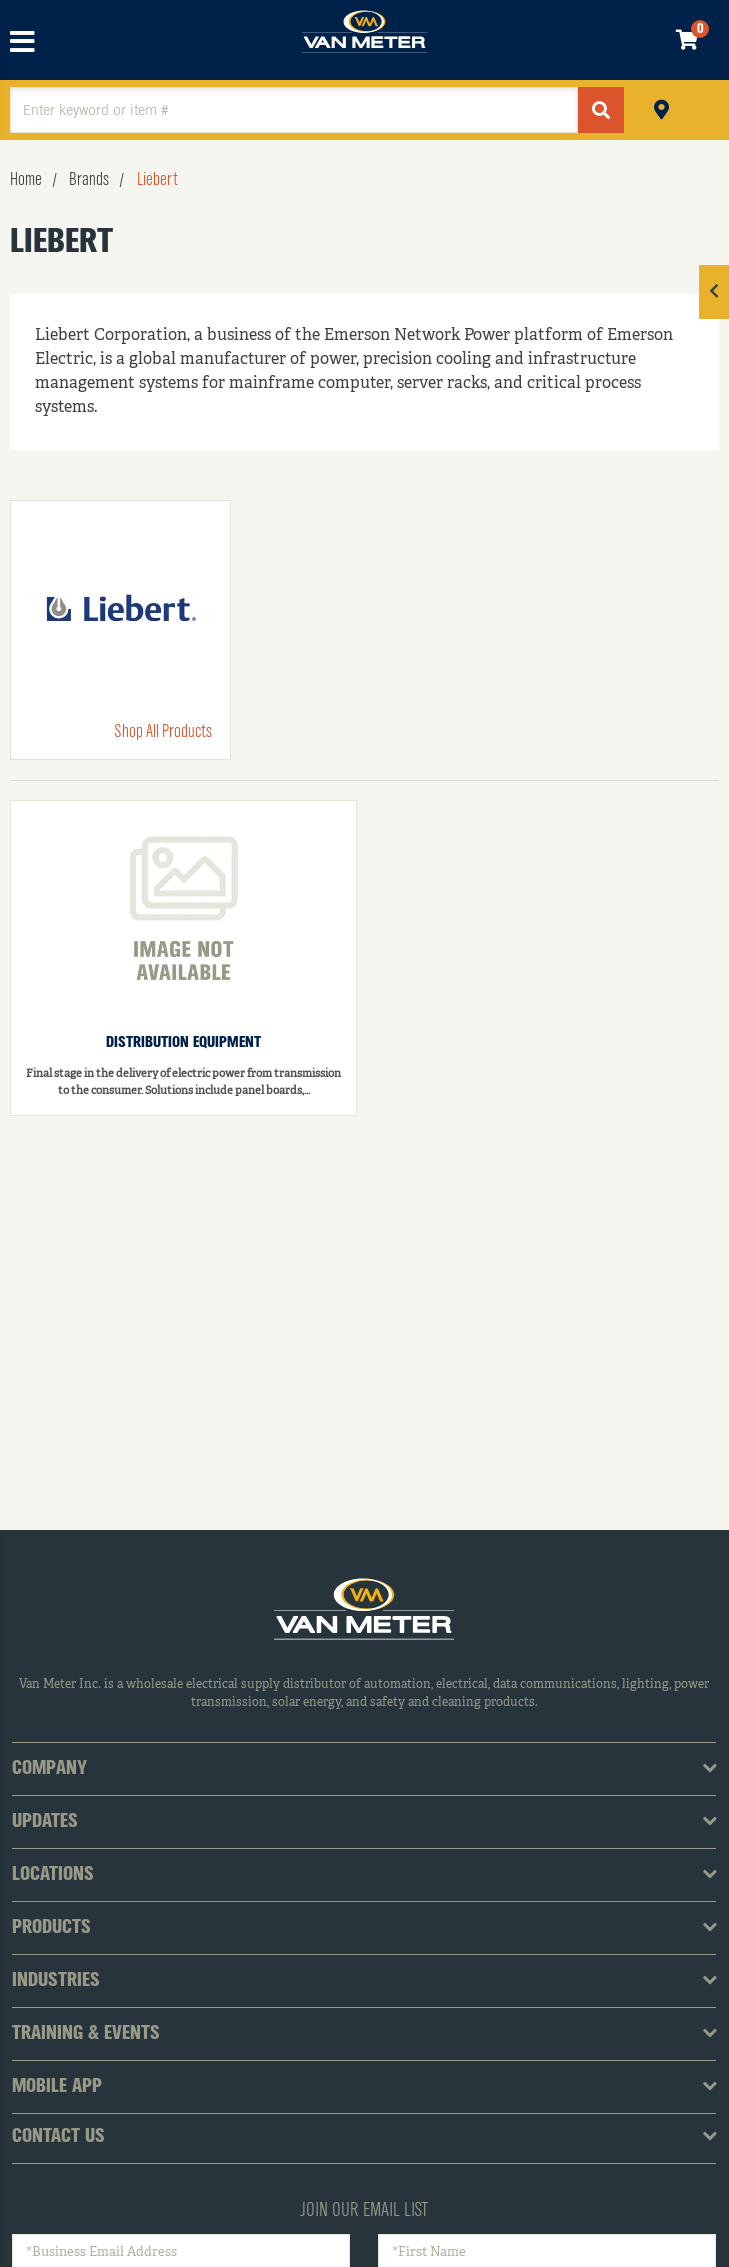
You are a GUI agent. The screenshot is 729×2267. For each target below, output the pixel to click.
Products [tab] (51, 1928)
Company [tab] (49, 1769)
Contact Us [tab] (58, 2137)
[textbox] (294, 110)
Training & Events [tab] (86, 2034)
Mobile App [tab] (57, 2087)
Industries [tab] (56, 1981)
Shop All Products (163, 732)
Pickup (661, 107)
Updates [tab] (45, 1822)
